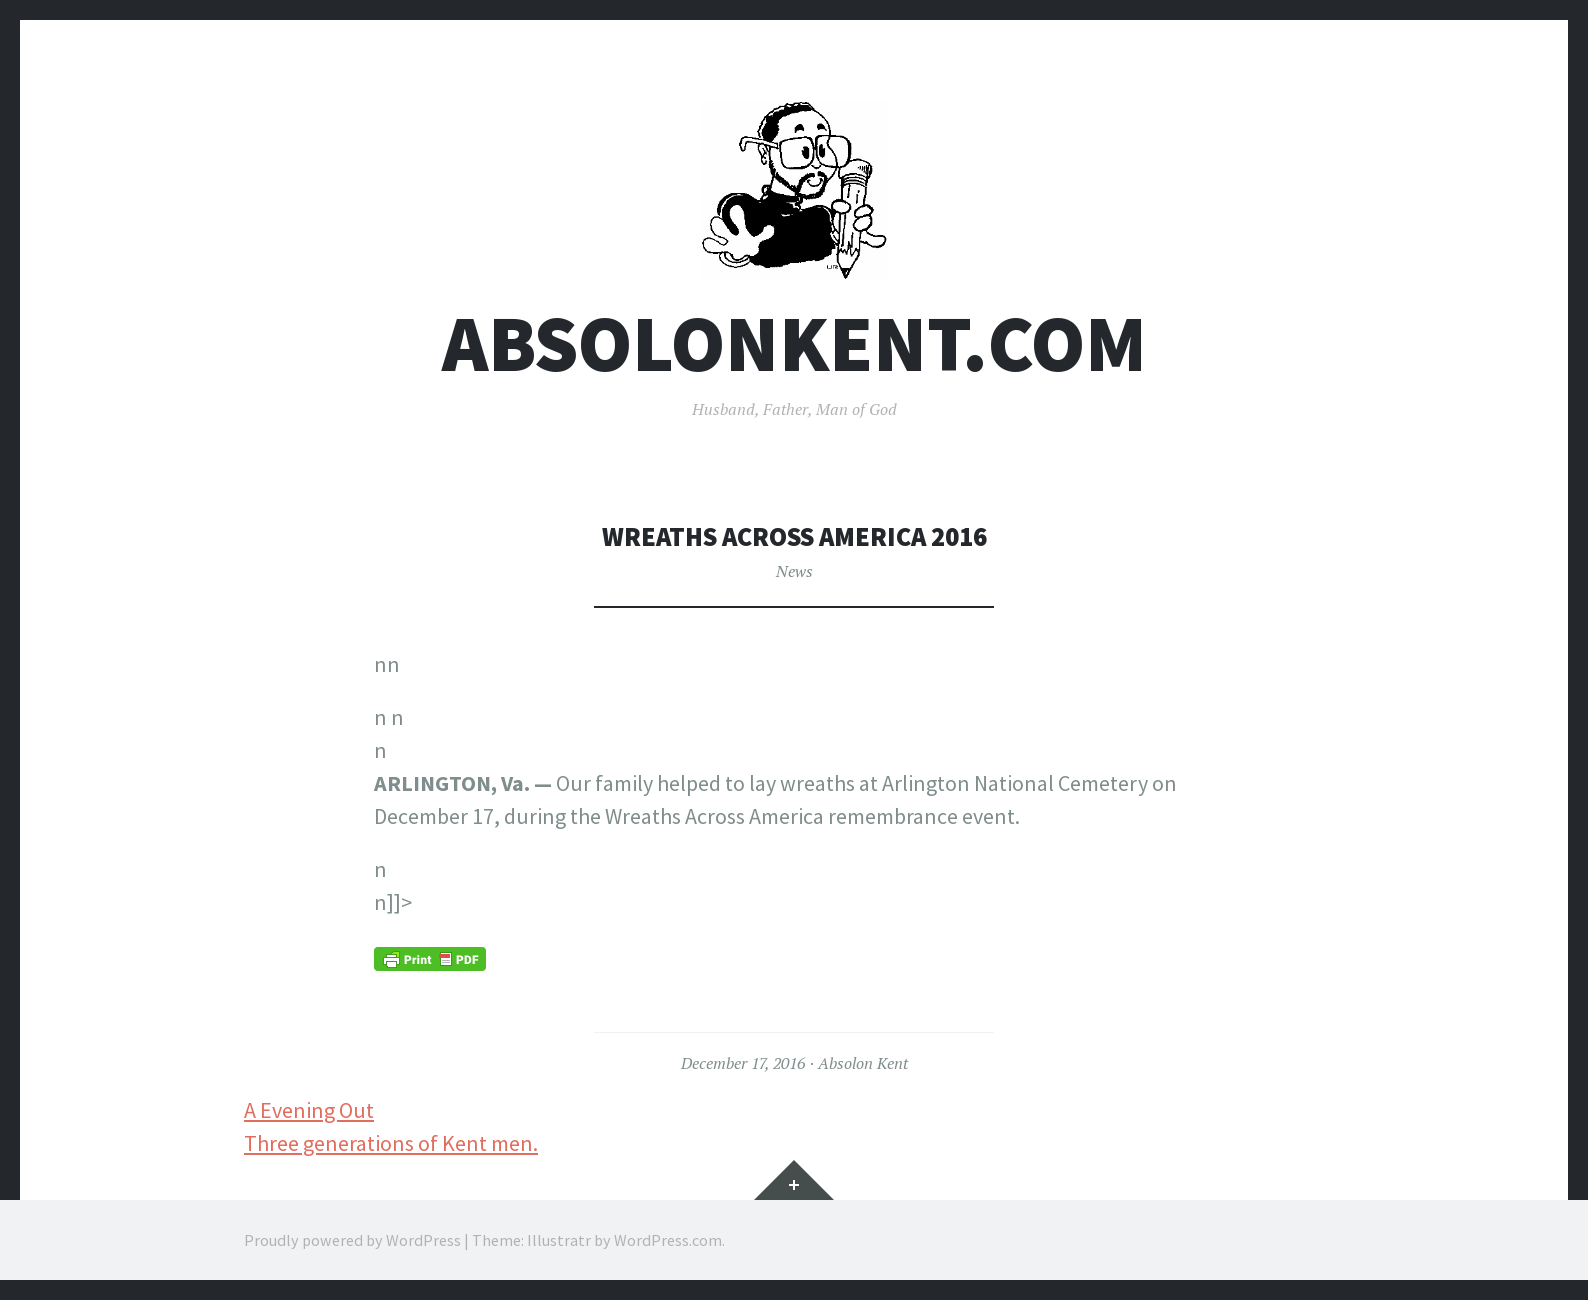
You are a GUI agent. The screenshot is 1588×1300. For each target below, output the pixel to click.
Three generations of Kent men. (391, 1143)
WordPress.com (668, 1240)
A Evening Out (309, 1110)
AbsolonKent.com (794, 343)
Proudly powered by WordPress (352, 1240)
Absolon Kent (863, 1063)
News (794, 571)
